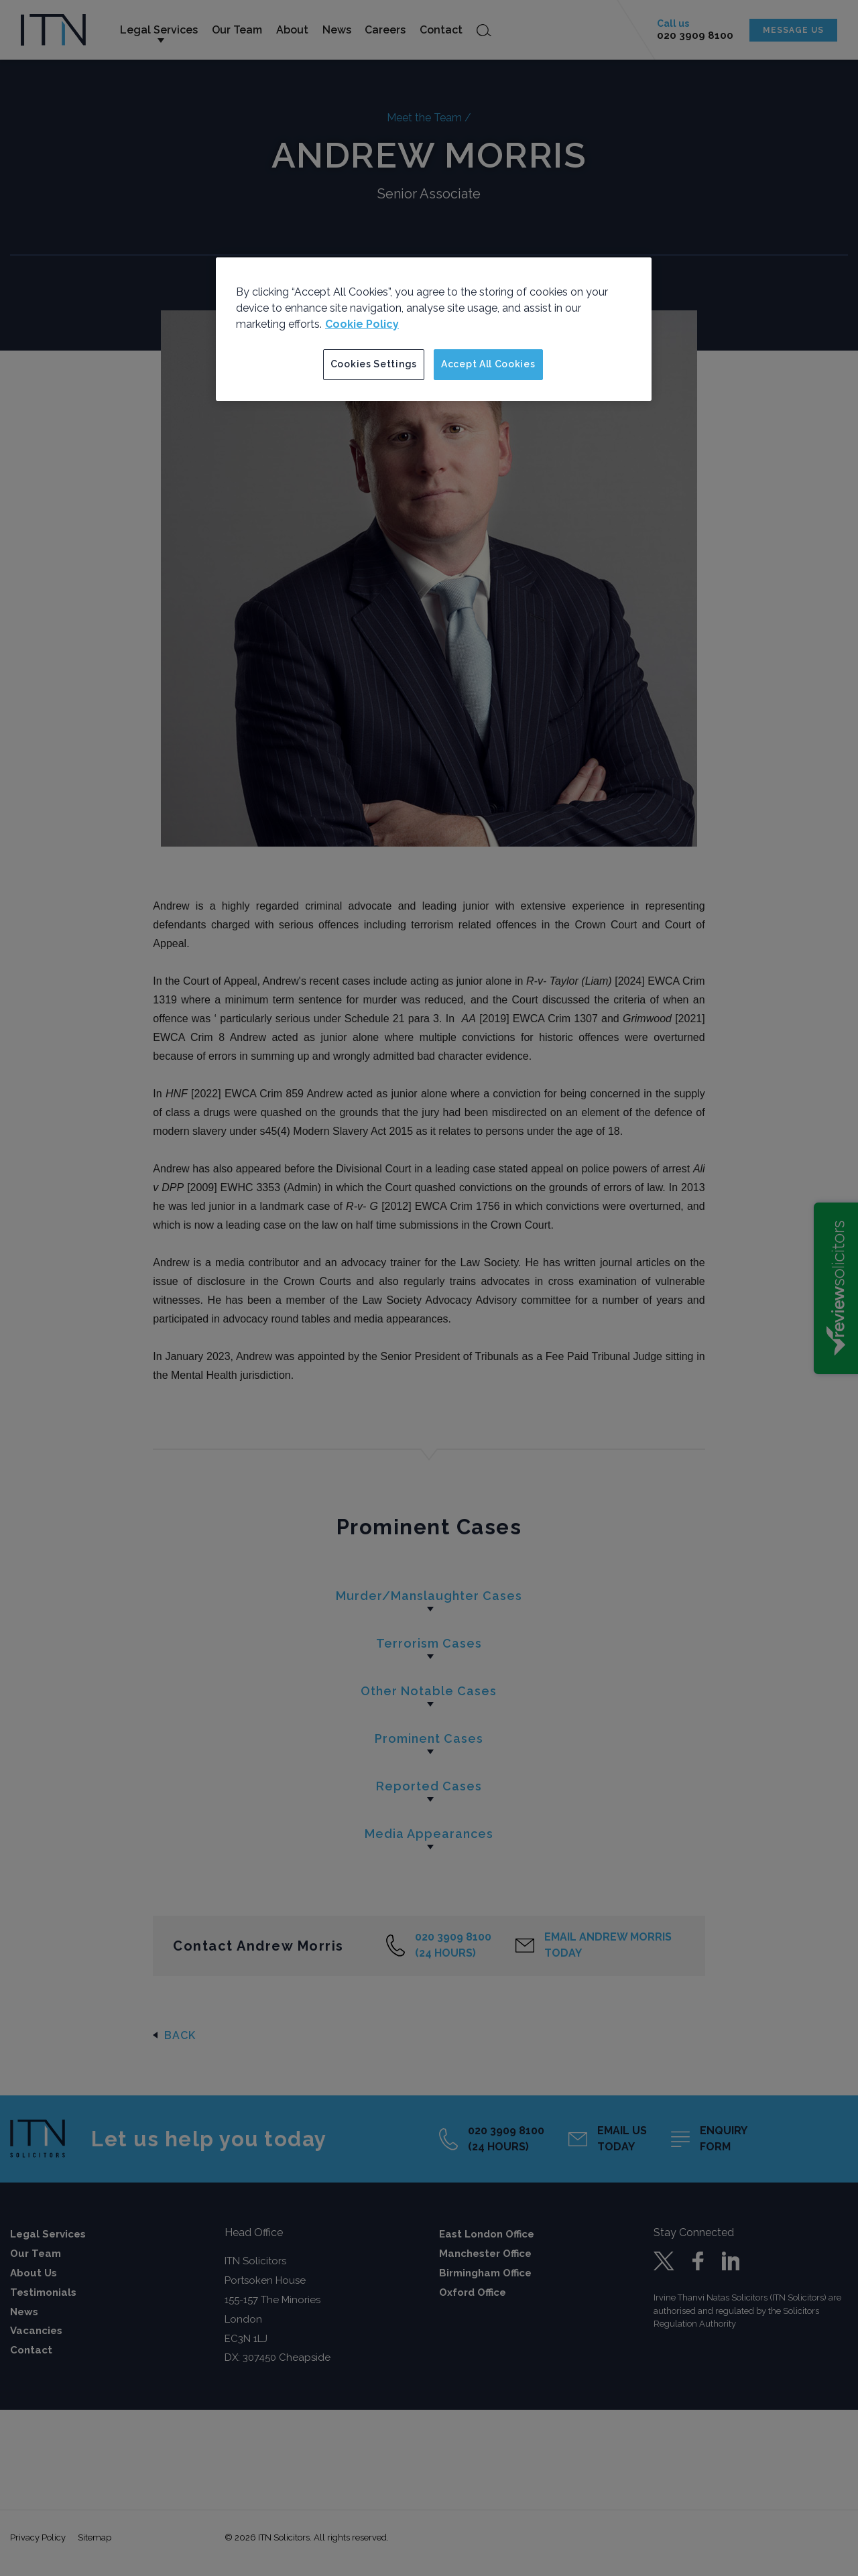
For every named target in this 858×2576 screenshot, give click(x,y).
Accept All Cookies (488, 364)
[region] (434, 329)
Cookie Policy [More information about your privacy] (362, 324)
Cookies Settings (373, 364)
